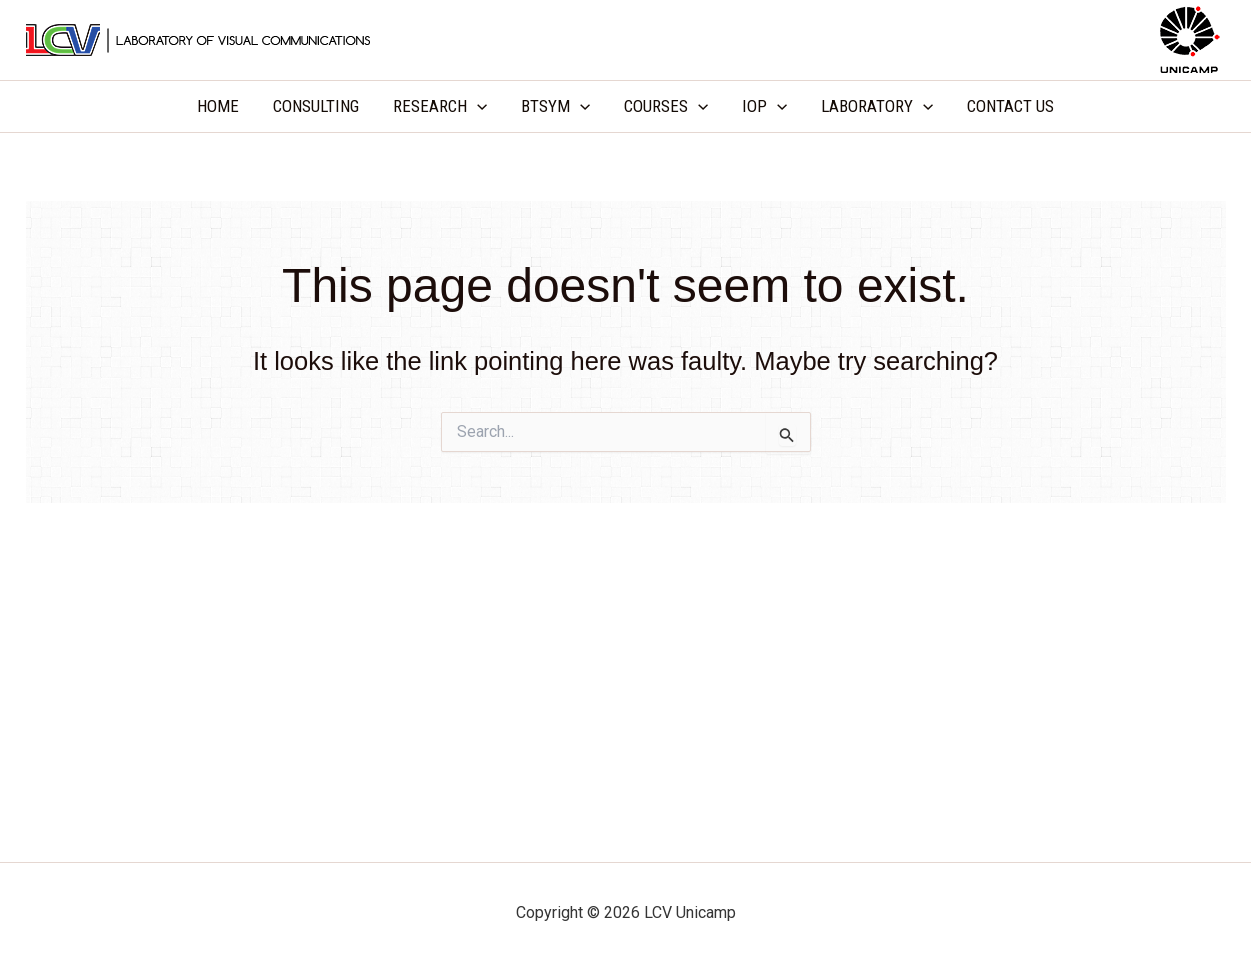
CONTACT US (1010, 106)
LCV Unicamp (625, 39)
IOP (764, 106)
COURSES (666, 106)
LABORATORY (877, 106)
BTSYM (555, 106)
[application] (477, 106)
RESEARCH (440, 106)
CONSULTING (316, 106)
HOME (218, 106)
